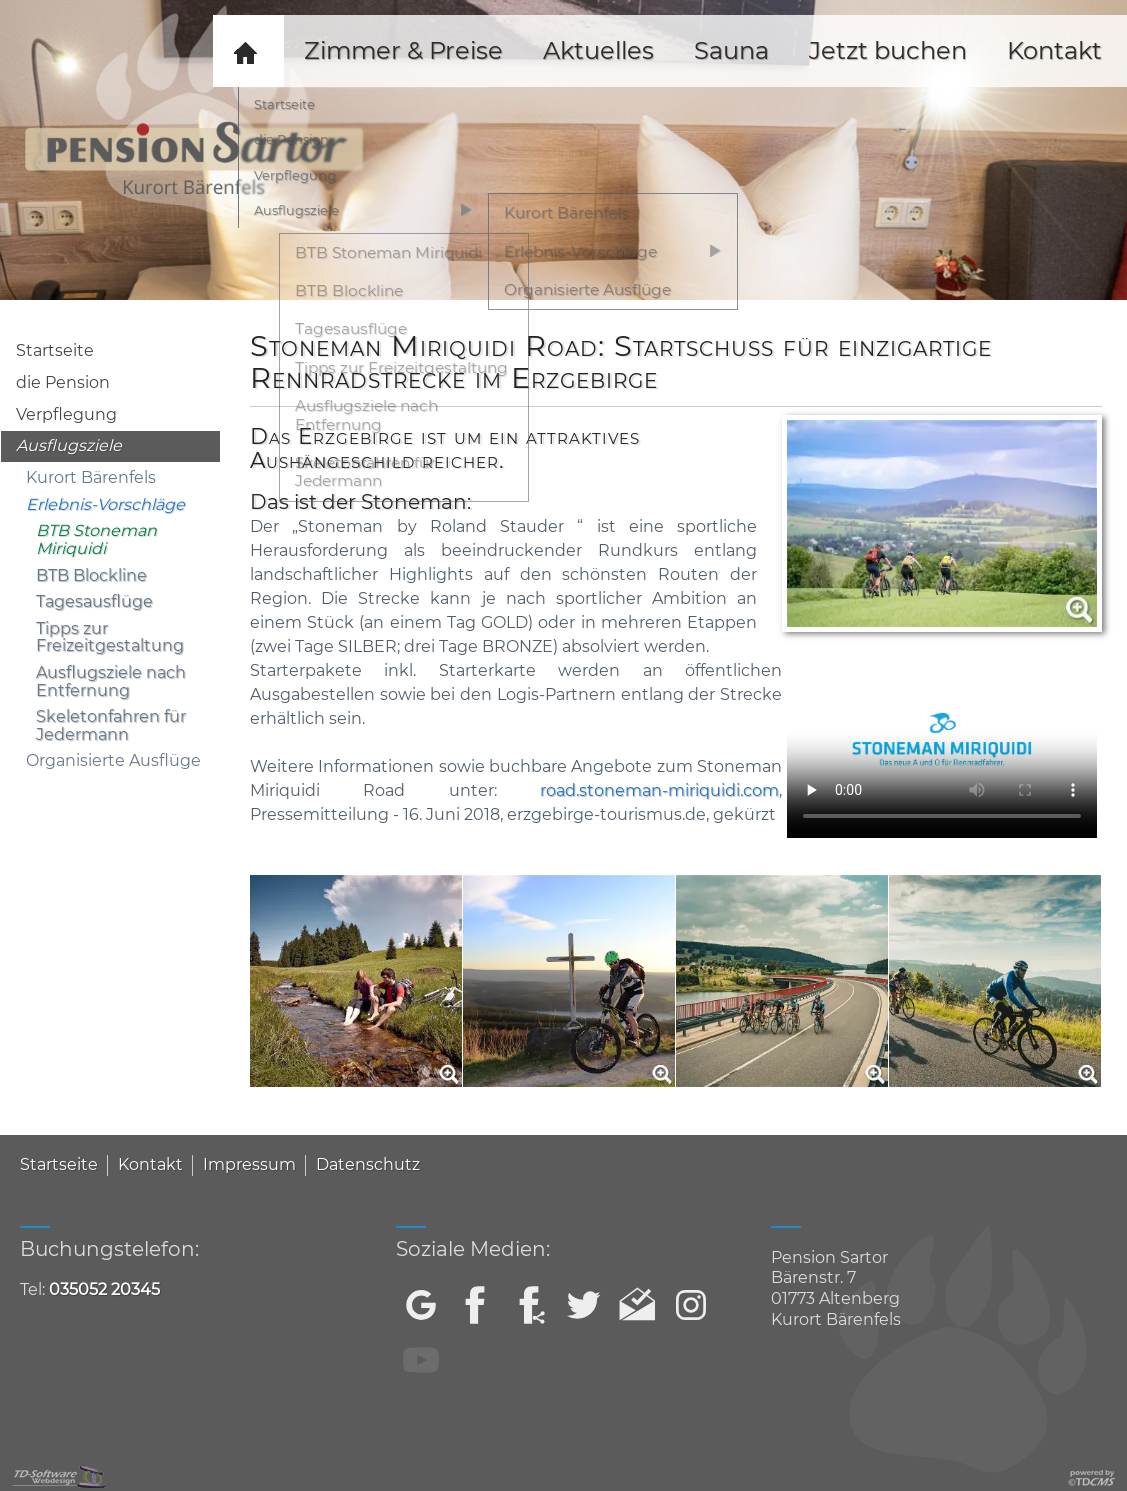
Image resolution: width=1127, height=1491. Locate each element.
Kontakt (150, 1164)
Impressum (249, 1164)
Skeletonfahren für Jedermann (111, 725)
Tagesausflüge (94, 601)
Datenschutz (368, 1164)
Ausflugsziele (69, 445)
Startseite (55, 350)
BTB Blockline (91, 575)
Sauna (731, 50)
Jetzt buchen (888, 50)
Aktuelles (598, 50)
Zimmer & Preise (403, 50)
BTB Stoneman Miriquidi (96, 539)
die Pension (63, 382)
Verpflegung (66, 414)
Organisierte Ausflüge (113, 760)
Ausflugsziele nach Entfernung (111, 681)
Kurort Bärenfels (91, 477)
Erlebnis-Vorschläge (105, 504)
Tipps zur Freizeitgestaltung (110, 637)
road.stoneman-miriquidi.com (659, 790)
